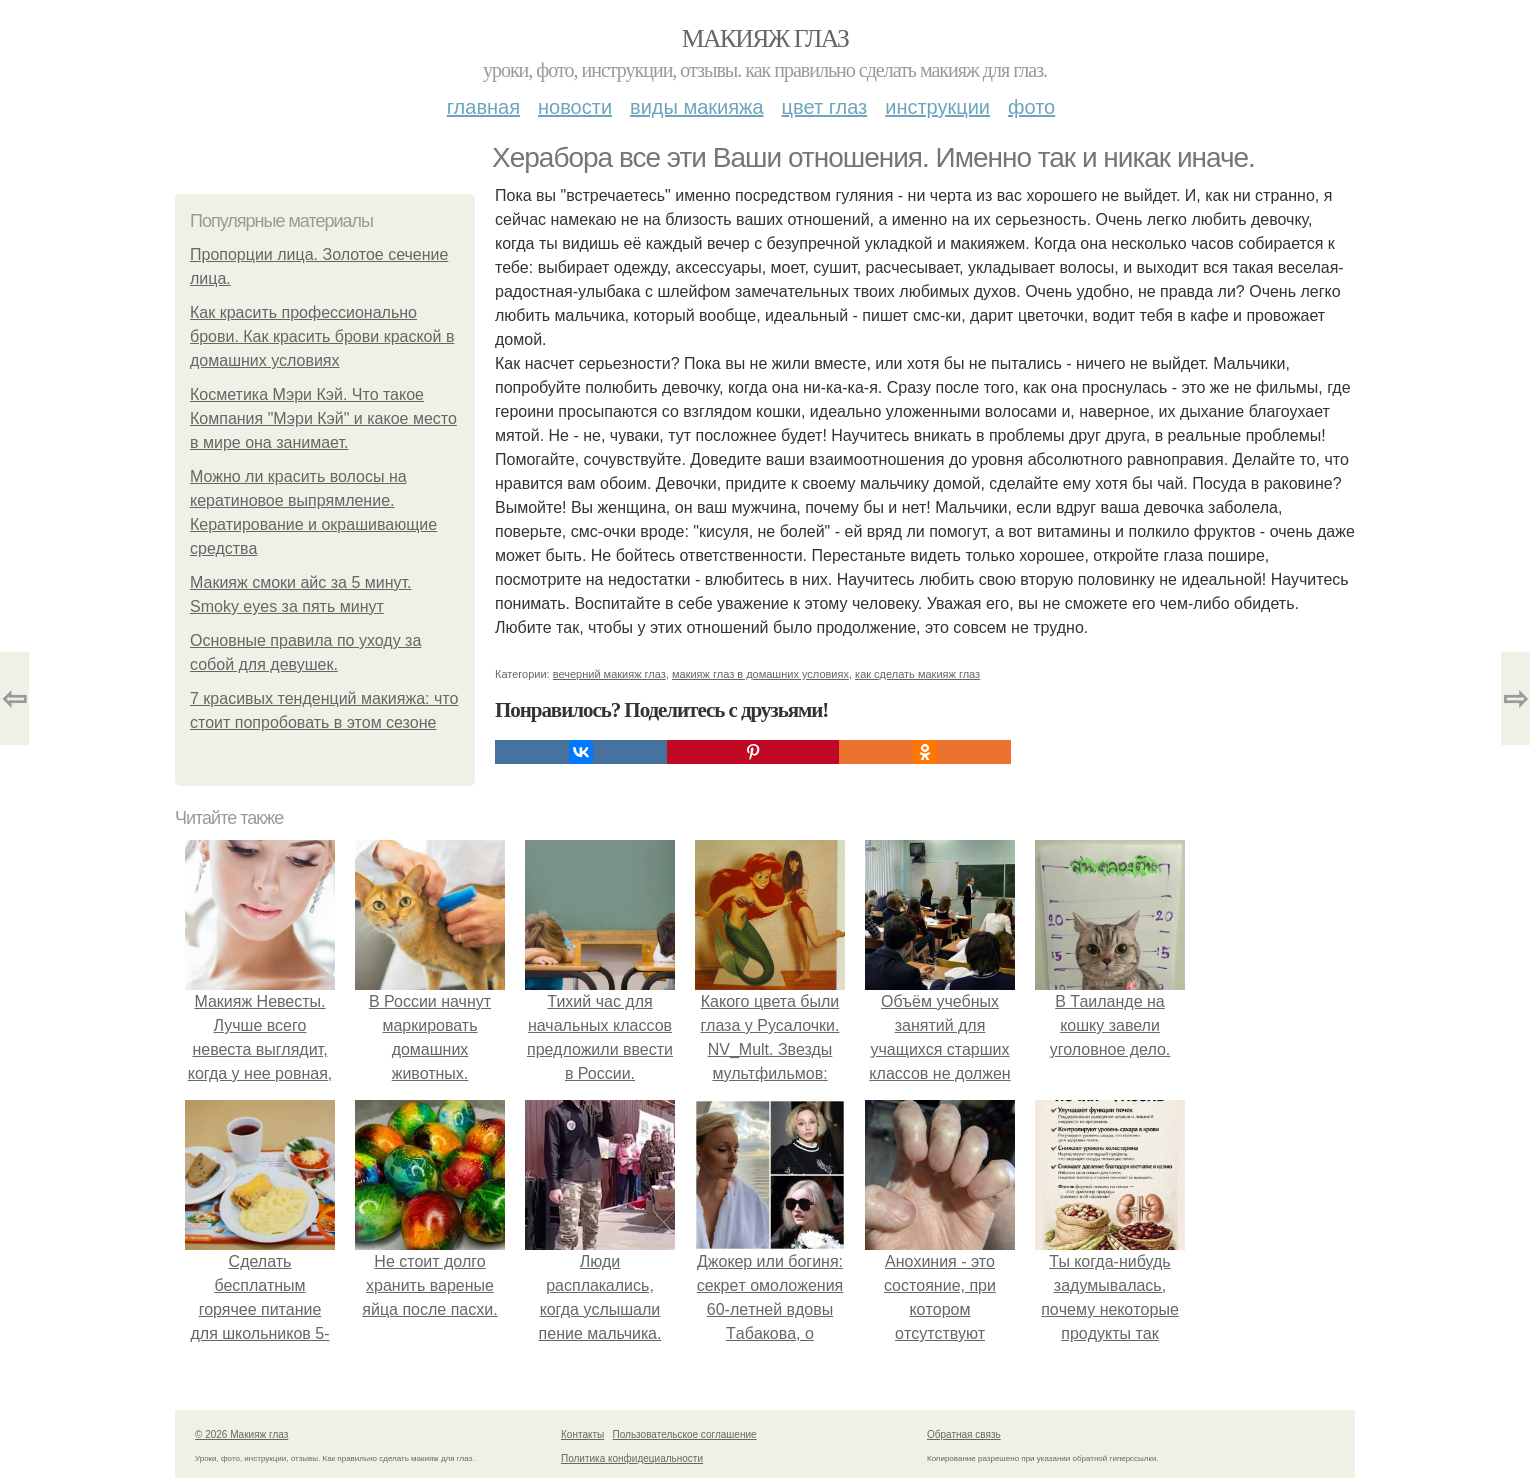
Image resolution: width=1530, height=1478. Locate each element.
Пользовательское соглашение (685, 1434)
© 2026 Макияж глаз (241, 1434)
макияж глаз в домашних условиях (760, 674)
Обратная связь (964, 1434)
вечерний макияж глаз (609, 674)
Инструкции (937, 107)
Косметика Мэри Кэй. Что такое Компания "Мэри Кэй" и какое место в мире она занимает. (323, 418)
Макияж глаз (765, 38)
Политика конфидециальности (632, 1458)
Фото (1031, 107)
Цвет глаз (825, 107)
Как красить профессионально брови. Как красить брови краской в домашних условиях (322, 336)
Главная (483, 107)
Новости (575, 107)
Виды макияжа (697, 107)
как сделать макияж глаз (917, 674)
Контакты (582, 1434)
